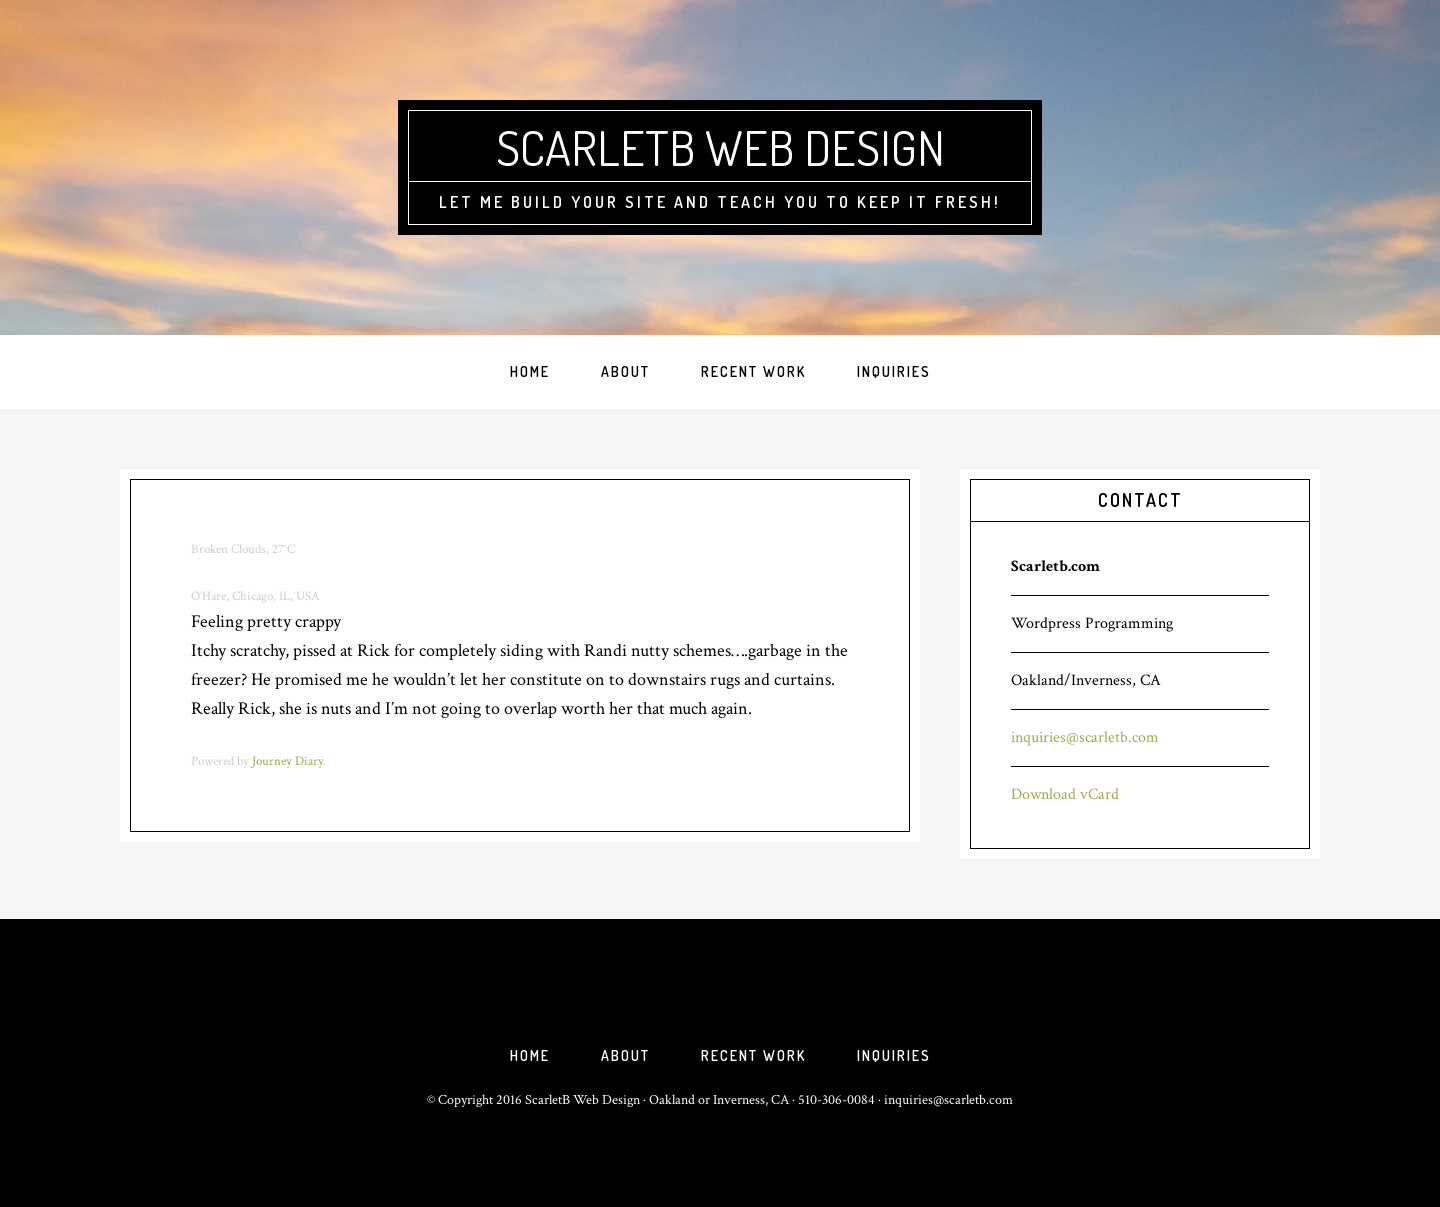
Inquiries (894, 1055)
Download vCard (1065, 794)
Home (530, 1055)
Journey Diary (287, 761)
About (625, 1055)
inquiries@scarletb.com (1085, 737)
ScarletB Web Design (720, 147)
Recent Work (753, 1055)
